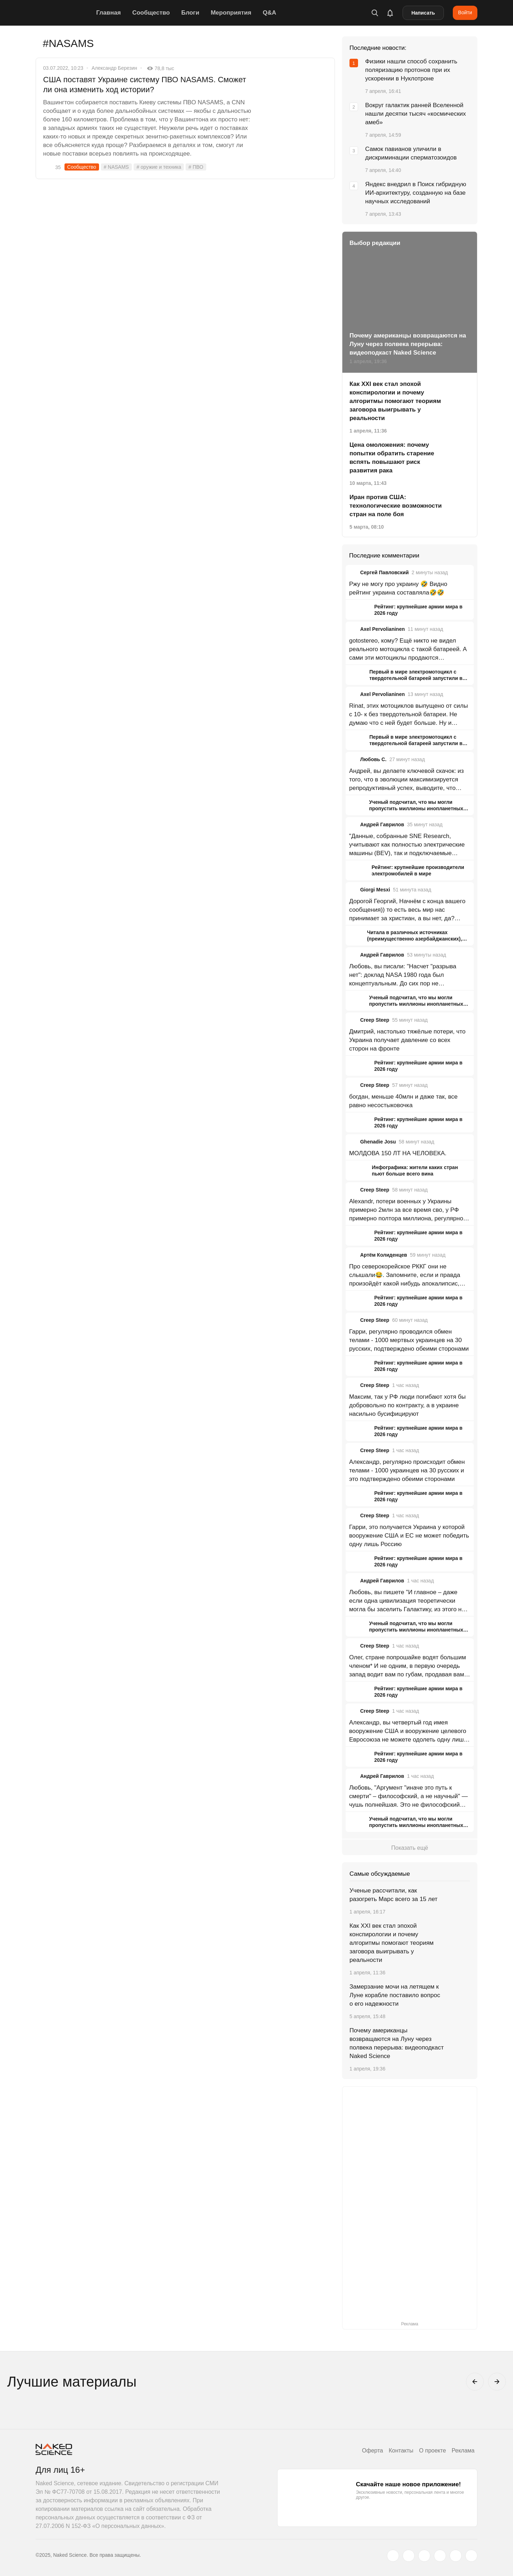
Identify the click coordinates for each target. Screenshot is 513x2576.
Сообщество (151, 12)
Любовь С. (373, 759)
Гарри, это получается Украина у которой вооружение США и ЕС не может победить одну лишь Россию (409, 1536)
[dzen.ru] (440, 2556)
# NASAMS (116, 167)
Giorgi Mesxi (375, 889)
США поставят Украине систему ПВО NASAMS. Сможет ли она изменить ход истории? (144, 84)
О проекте (432, 2450)
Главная (108, 12)
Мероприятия (231, 12)
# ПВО (195, 167)
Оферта (372, 2450)
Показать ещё (409, 1848)
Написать (423, 13)
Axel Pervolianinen (382, 629)
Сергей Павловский (384, 572)
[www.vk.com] (409, 2556)
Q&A (269, 12)
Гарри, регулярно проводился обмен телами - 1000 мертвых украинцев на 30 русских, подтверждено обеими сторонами (409, 1340)
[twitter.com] (393, 2556)
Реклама (463, 2450)
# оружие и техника (158, 167)
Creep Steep (374, 1020)
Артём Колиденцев (383, 1255)
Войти (465, 12)
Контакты (401, 2450)
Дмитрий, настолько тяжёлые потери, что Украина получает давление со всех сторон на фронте (407, 1040)
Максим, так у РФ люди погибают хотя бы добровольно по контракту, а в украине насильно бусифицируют (407, 1405)
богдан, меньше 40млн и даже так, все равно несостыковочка (403, 1101)
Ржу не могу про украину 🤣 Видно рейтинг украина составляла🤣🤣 (398, 588)
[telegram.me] (456, 2556)
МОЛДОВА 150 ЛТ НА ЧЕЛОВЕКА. (397, 1153)
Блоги (190, 12)
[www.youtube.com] (424, 2556)
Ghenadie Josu (378, 1142)
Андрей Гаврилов (382, 824)
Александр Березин (114, 68)
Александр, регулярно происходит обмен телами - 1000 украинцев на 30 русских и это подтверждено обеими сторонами (407, 1470)
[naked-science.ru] (471, 2556)
